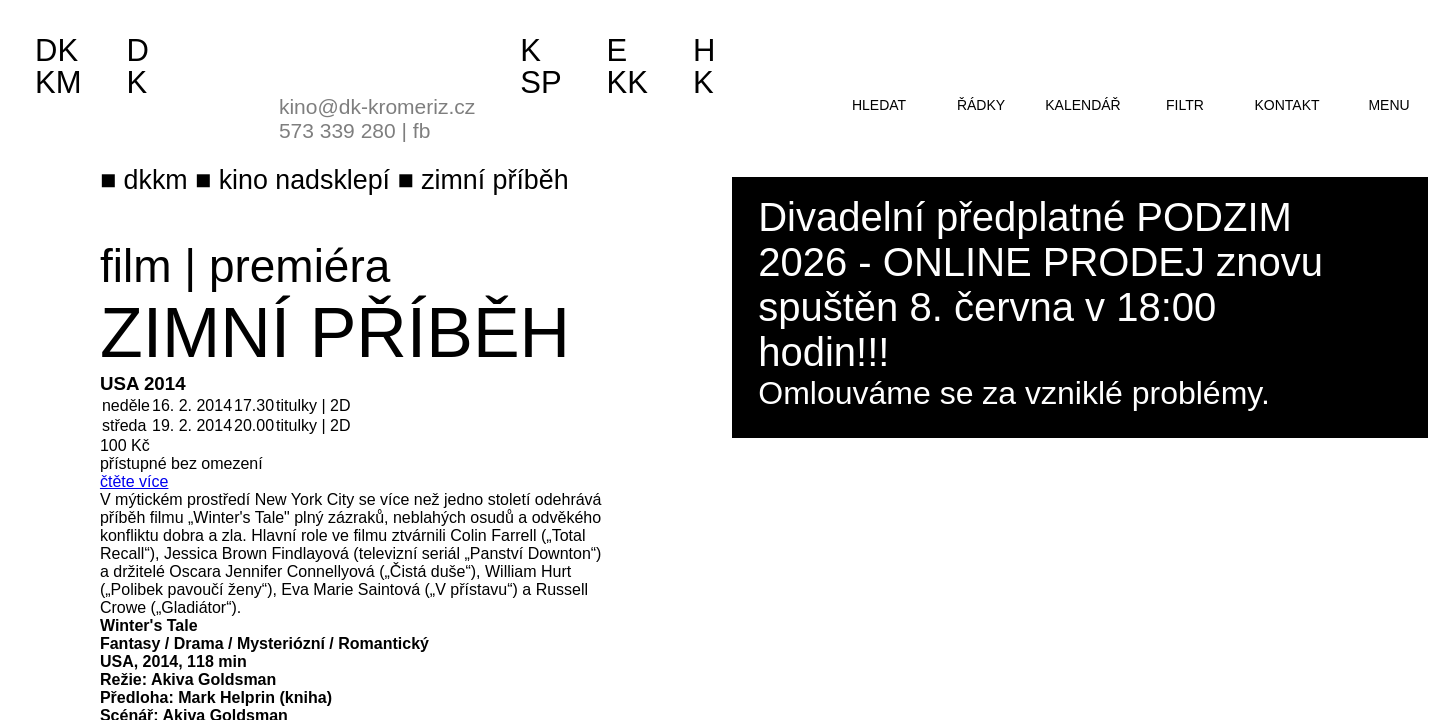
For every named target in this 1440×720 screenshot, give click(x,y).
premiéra (299, 266)
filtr (1185, 105)
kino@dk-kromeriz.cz (377, 106)
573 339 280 (337, 130)
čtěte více (134, 481)
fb (422, 130)
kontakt (1286, 105)
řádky (981, 105)
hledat (879, 105)
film (136, 266)
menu (1388, 105)
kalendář (1082, 105)
